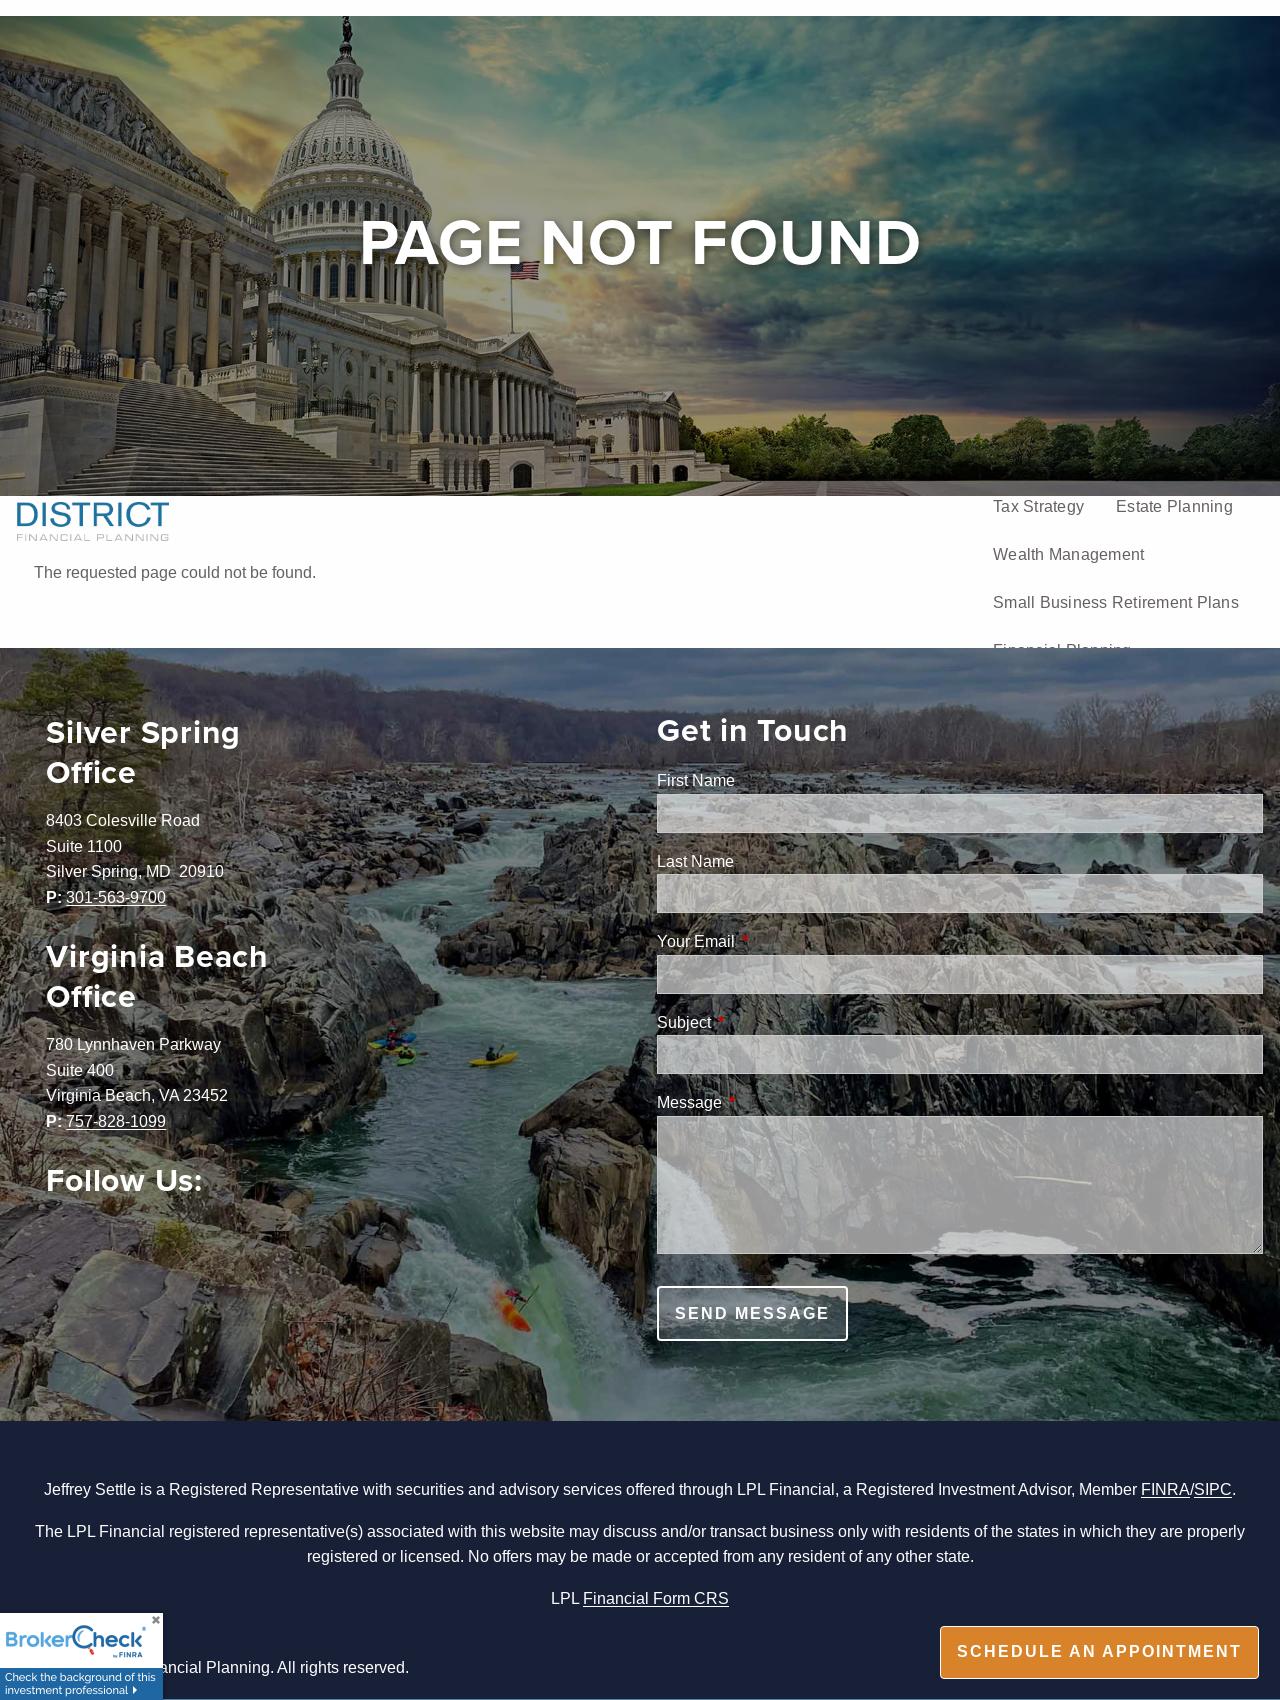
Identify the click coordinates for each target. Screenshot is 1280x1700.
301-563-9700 (116, 897)
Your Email (772, 941)
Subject (760, 1022)
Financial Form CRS (656, 1598)
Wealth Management (1068, 554)
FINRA (1165, 1489)
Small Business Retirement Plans (1116, 602)
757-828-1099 (116, 1121)
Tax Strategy (1038, 506)
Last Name (695, 861)
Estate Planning (1174, 506)
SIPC (1213, 1489)
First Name (696, 780)
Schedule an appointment (1099, 1651)
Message (765, 1102)
